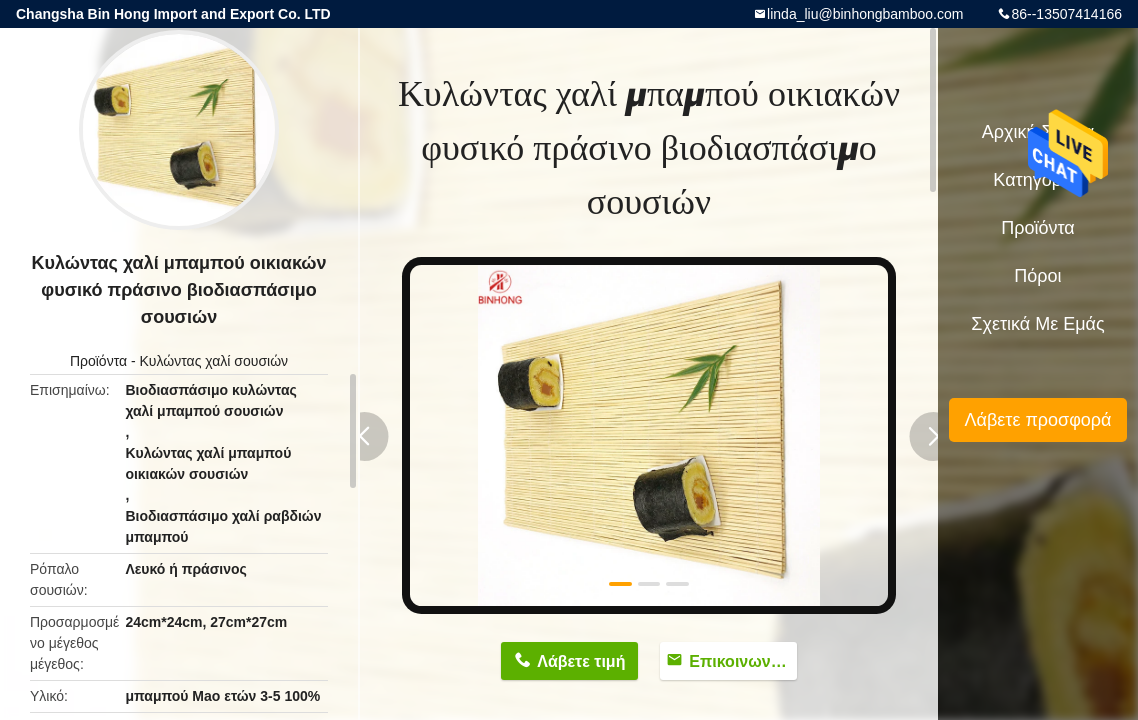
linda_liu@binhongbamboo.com (865, 14)
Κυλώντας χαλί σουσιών (214, 361)
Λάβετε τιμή (581, 661)
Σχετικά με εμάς (1037, 324)
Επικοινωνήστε (743, 661)
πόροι (1037, 276)
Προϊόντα (98, 361)
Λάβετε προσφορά (1037, 420)
